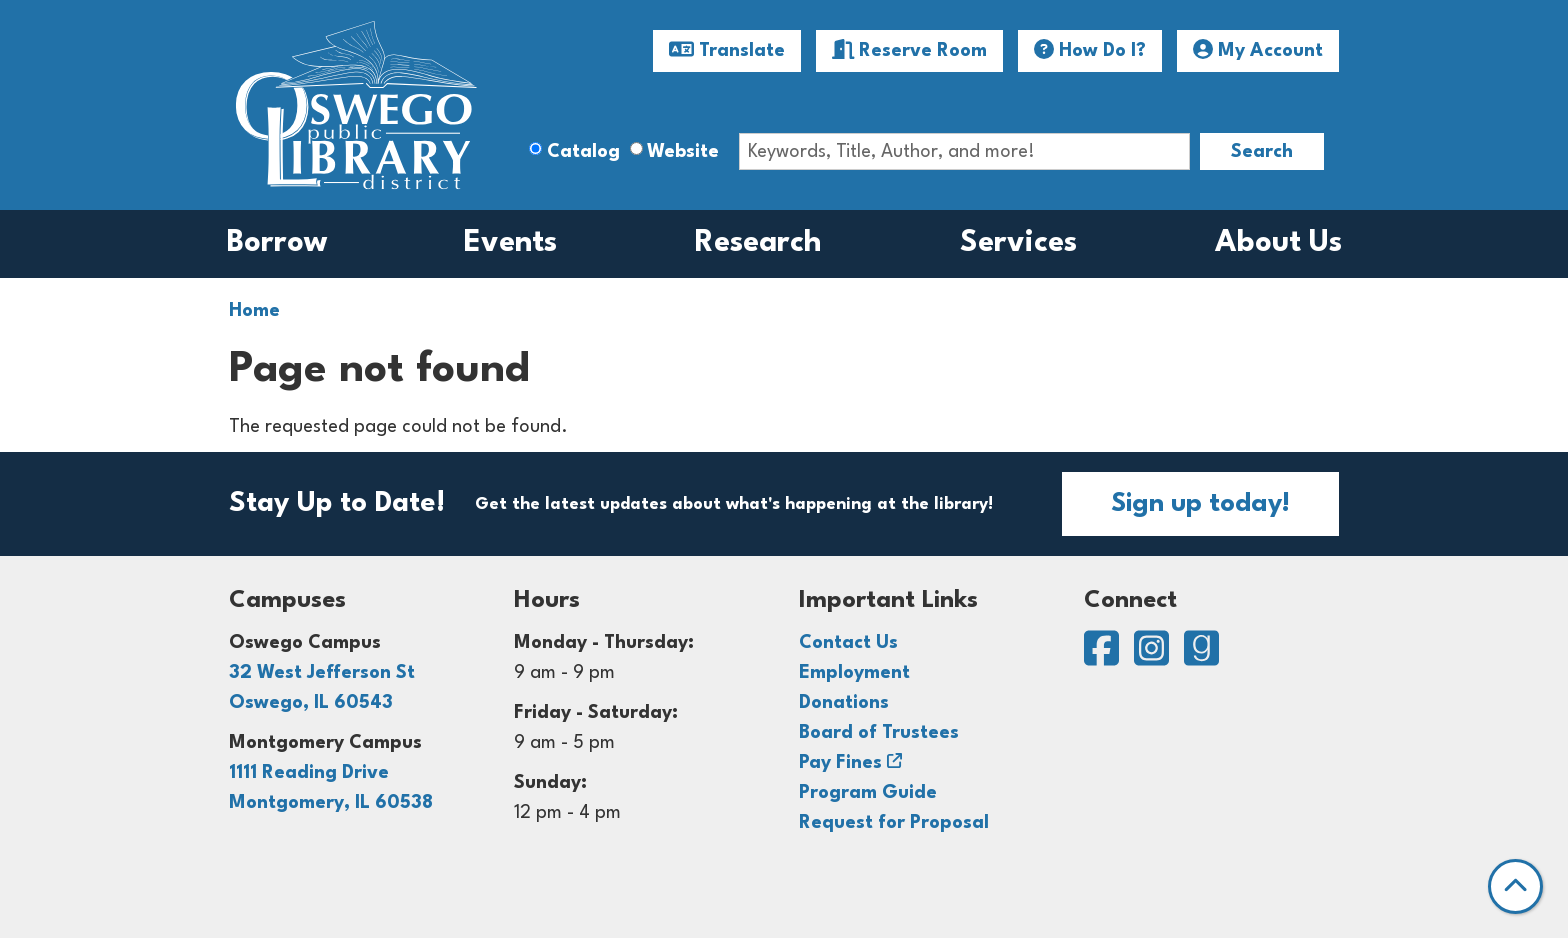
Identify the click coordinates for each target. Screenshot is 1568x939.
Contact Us (848, 643)
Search (1262, 152)
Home (254, 311)
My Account (1258, 50)
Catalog (583, 152)
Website (683, 152)
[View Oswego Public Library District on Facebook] (1104, 658)
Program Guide (868, 793)
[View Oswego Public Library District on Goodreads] (1201, 658)
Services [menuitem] (1018, 243)
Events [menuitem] (510, 243)
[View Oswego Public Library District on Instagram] (1154, 658)
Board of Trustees (879, 733)
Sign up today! (1200, 504)
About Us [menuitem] (1278, 243)
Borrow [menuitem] (277, 243)
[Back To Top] (1515, 886)
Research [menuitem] (758, 243)
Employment (854, 673)
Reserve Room (910, 50)
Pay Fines (840, 763)
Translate (727, 50)
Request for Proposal (894, 823)
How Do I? (1090, 50)
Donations (844, 703)
